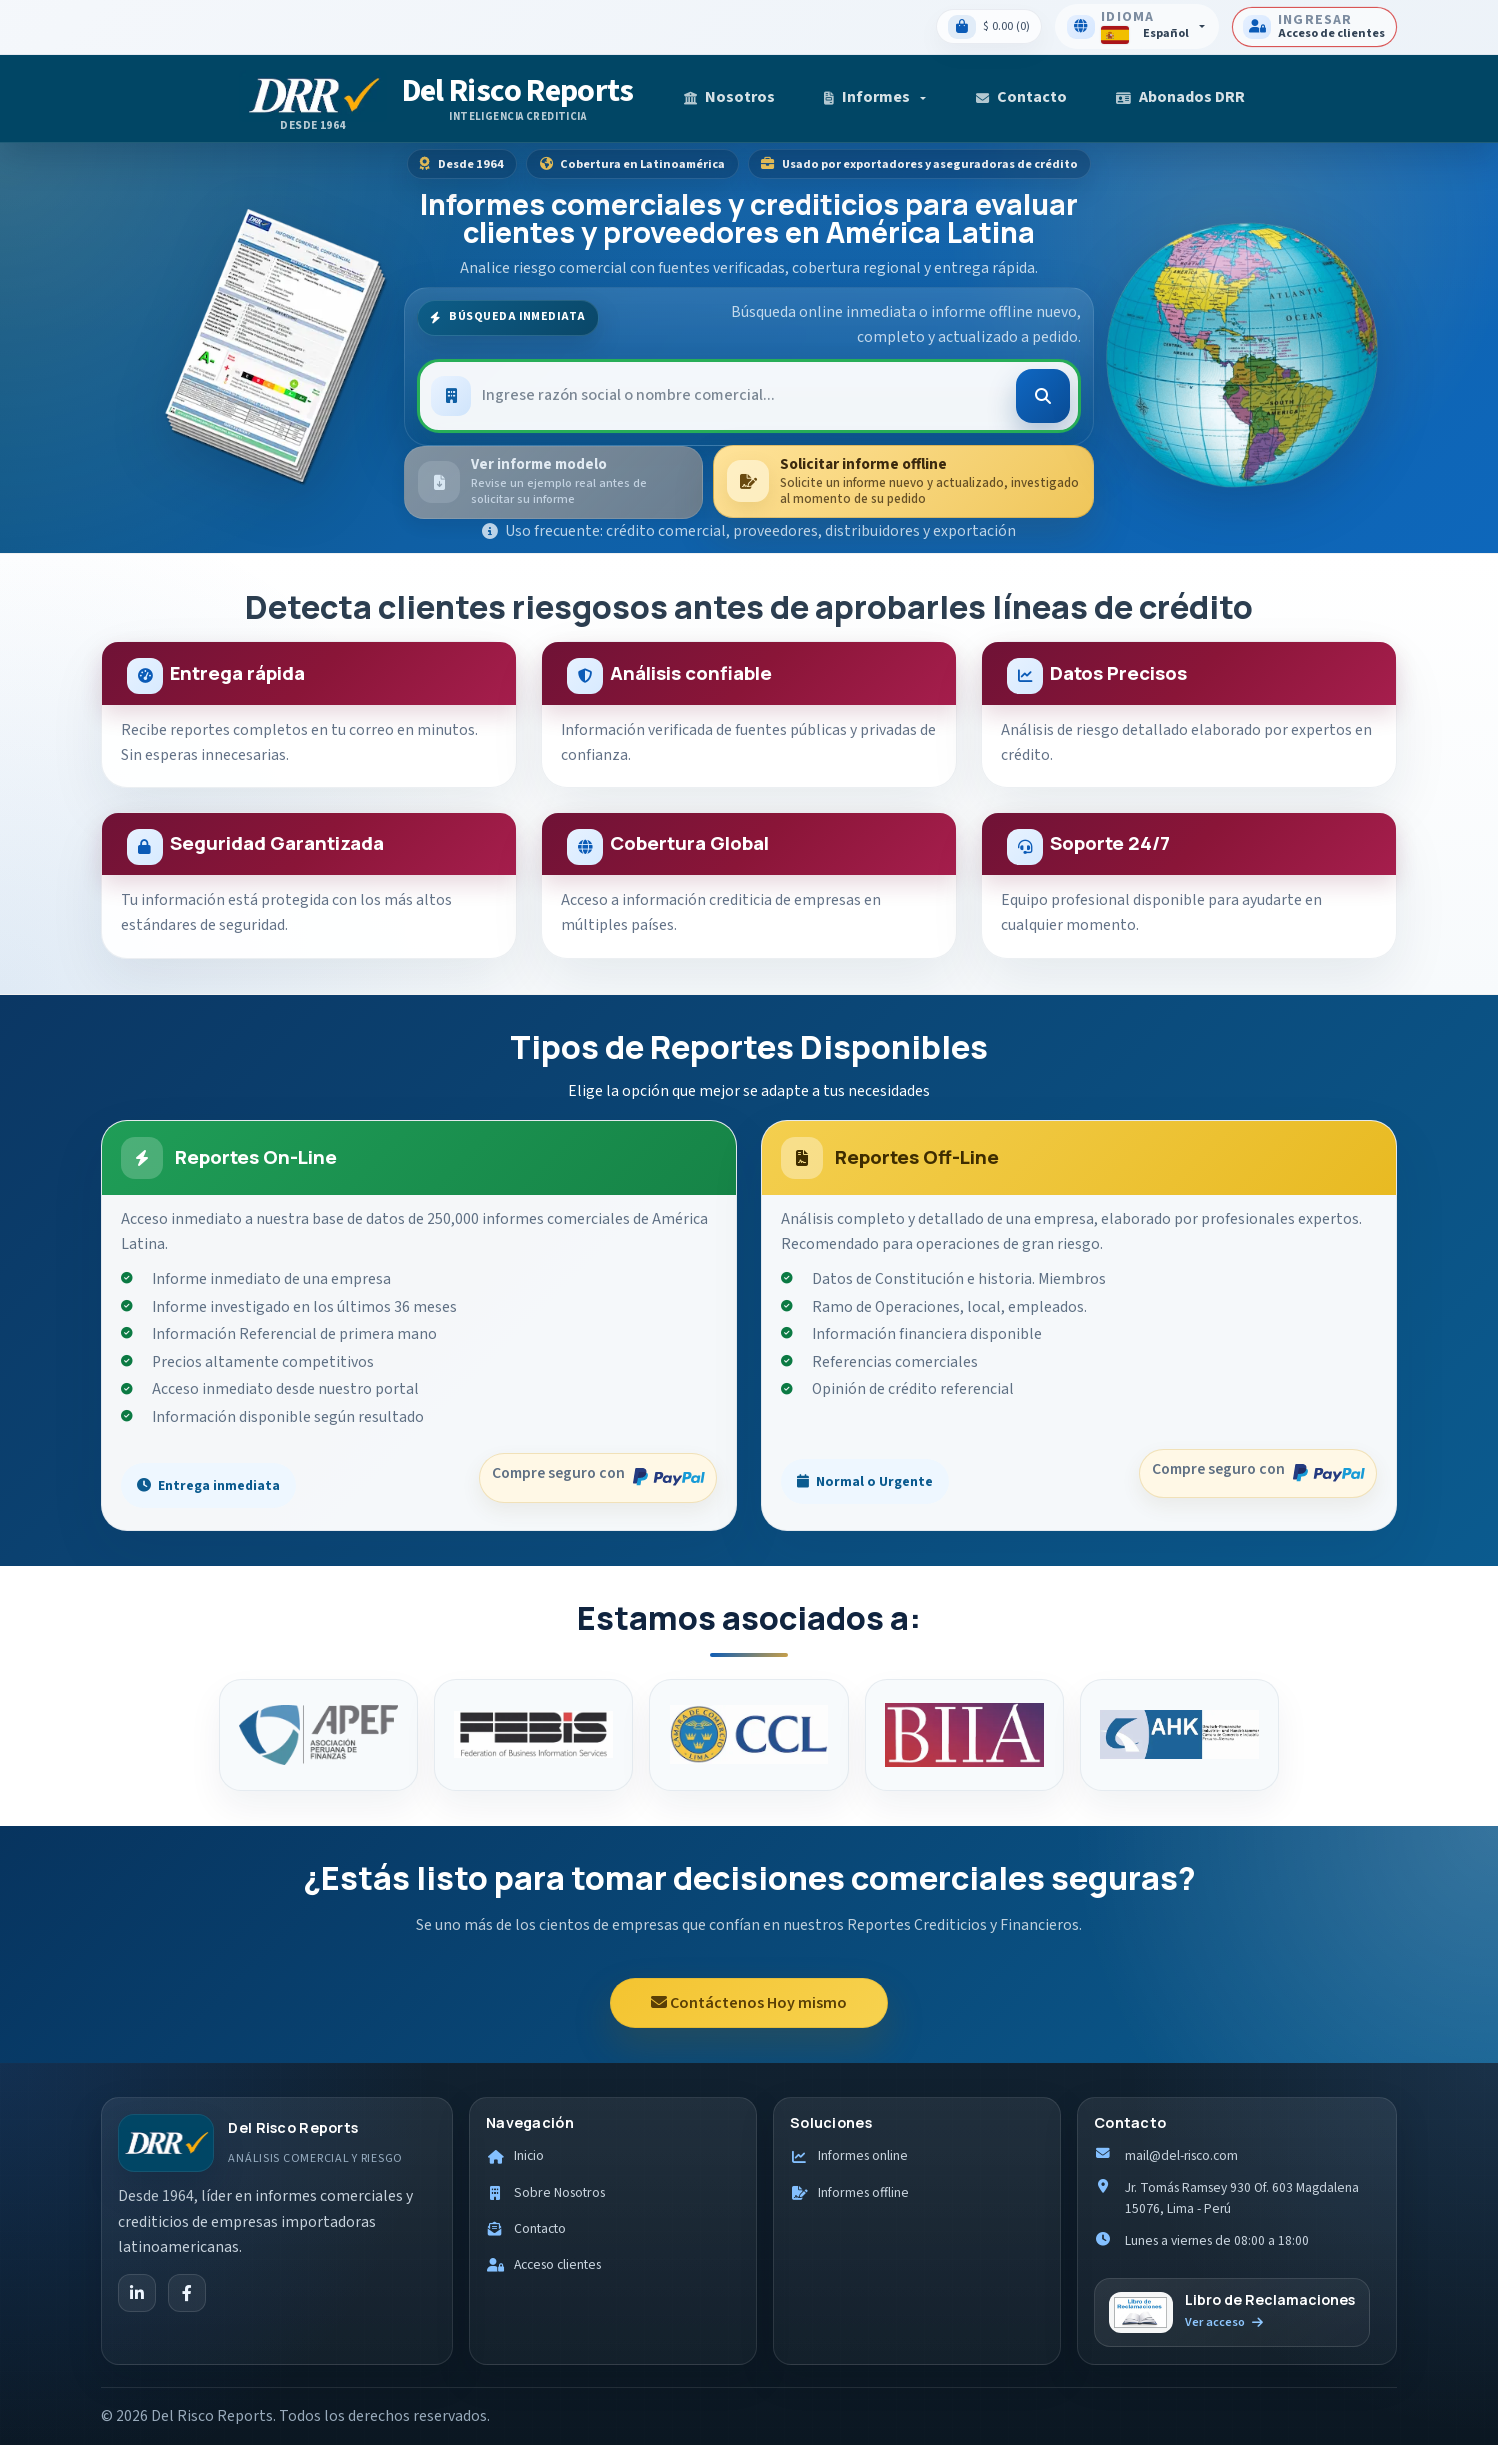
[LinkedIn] (137, 2293)
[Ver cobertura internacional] (1241, 347)
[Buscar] (1043, 396)
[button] (875, 98)
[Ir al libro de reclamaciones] (1232, 2313)
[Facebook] (187, 2293)
